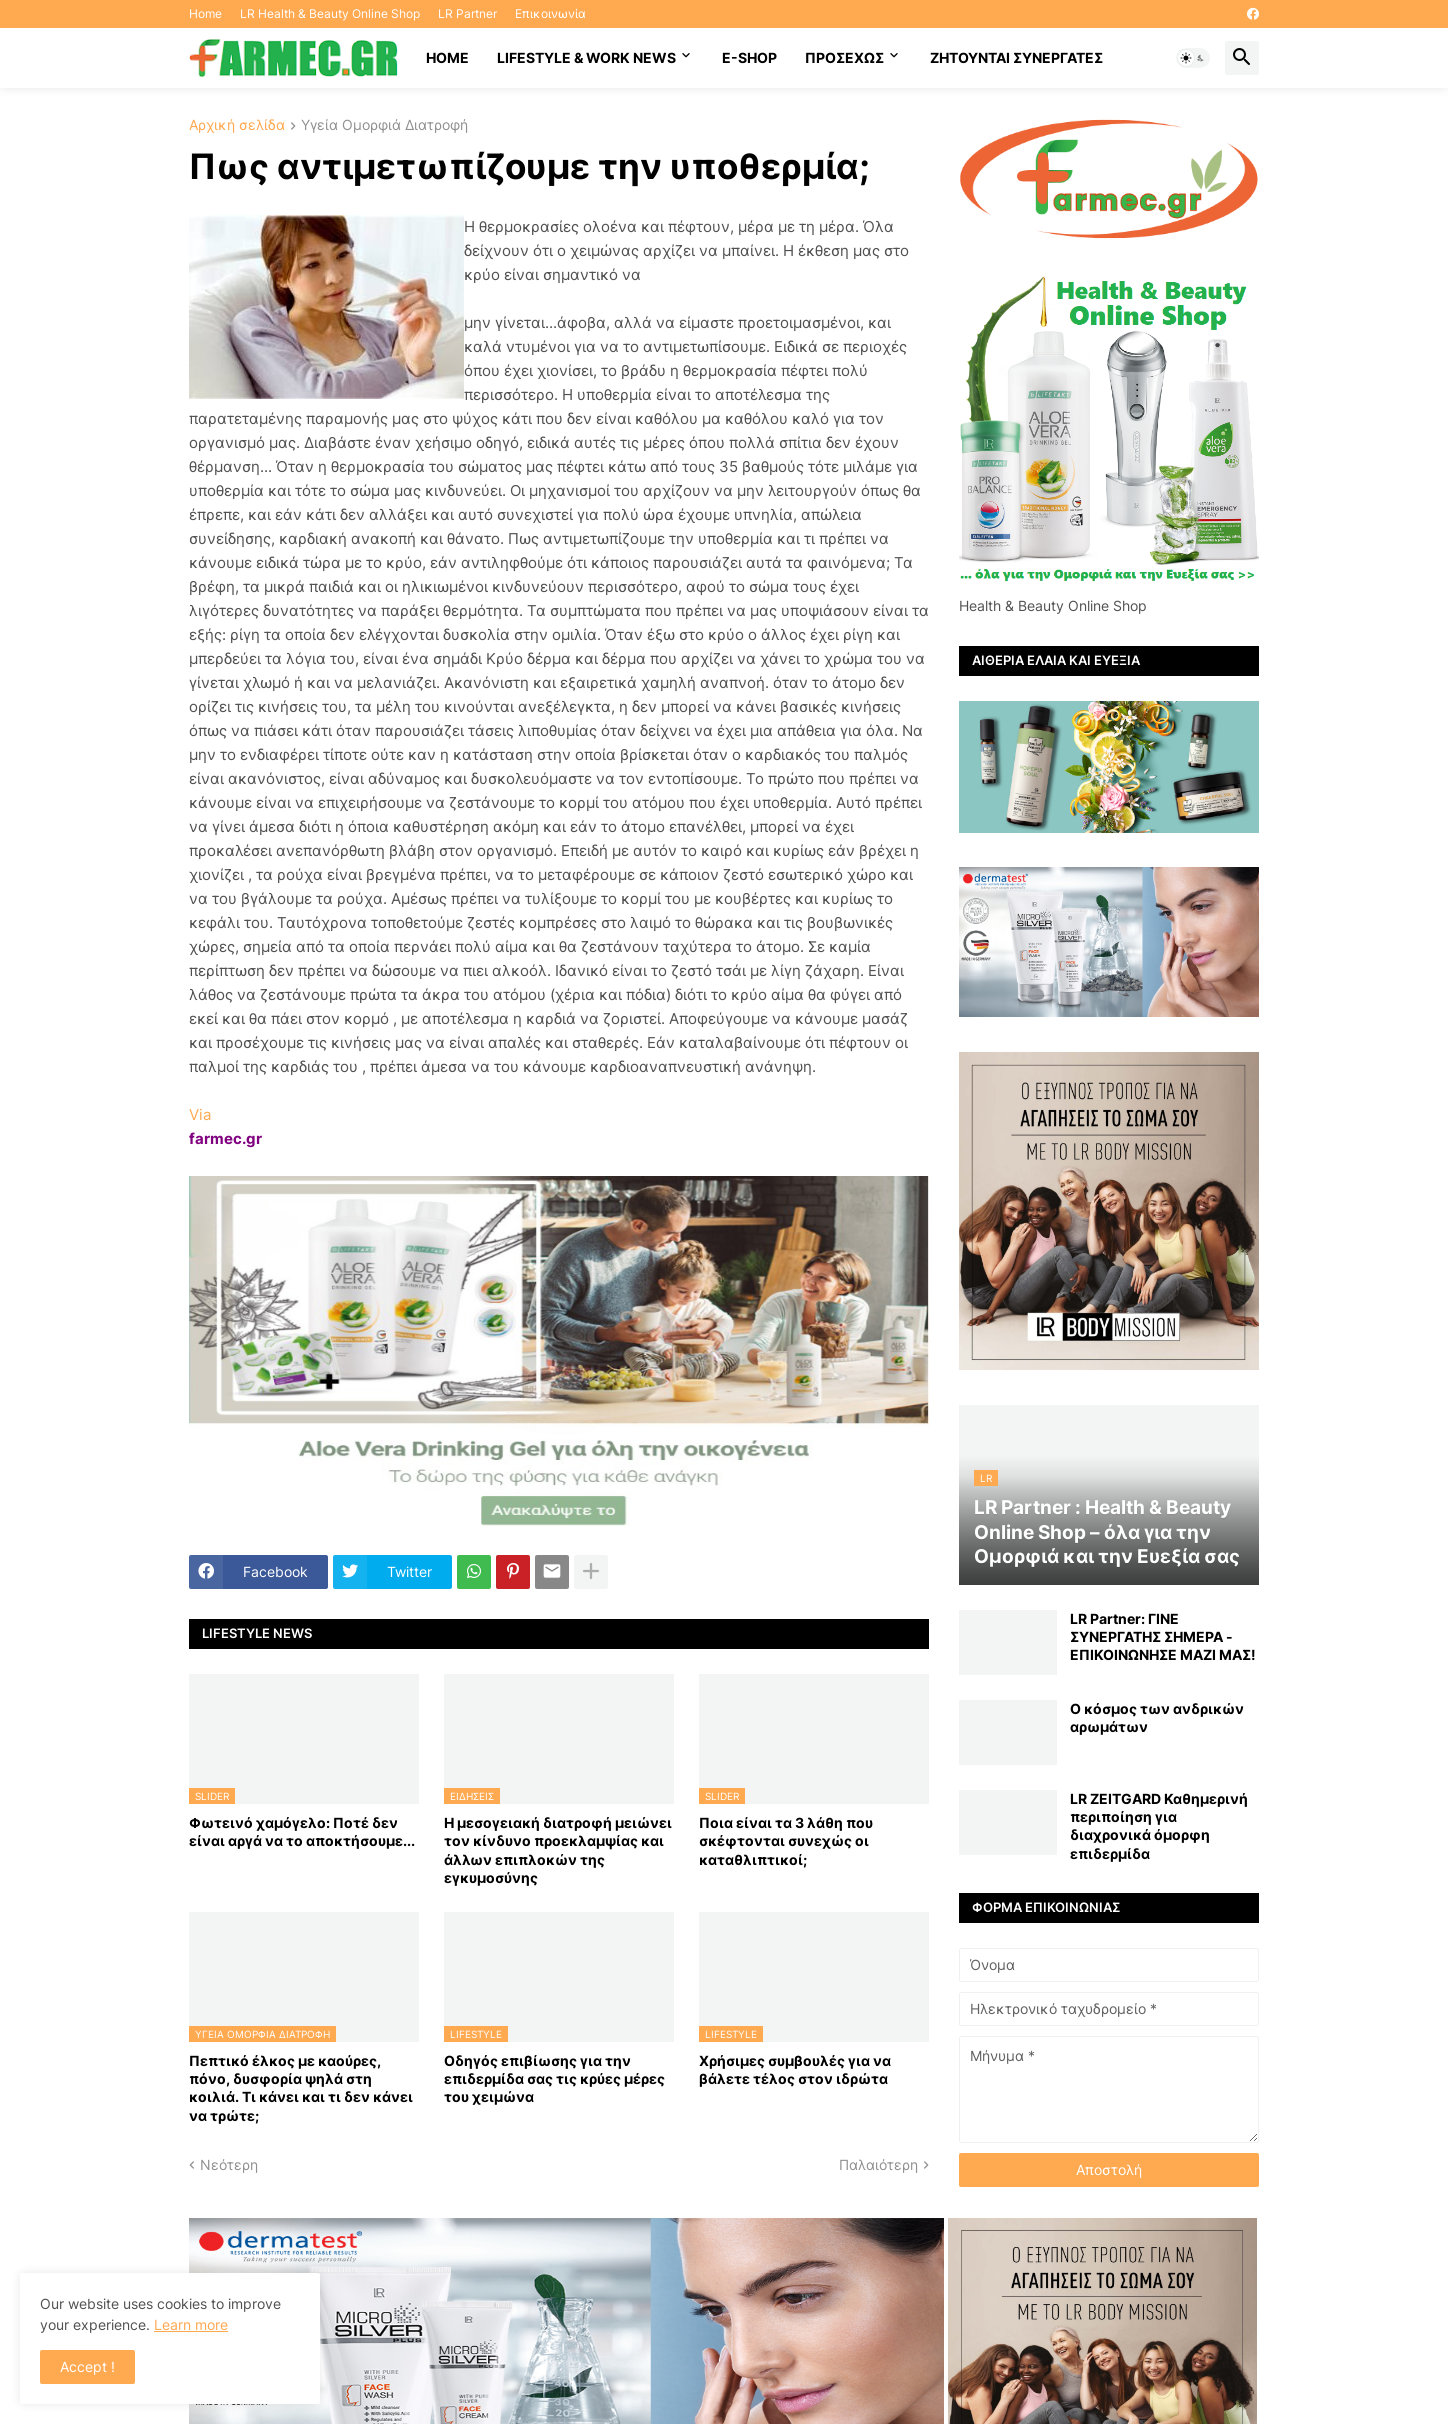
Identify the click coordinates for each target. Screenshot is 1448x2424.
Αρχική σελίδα (237, 125)
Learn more (191, 2324)
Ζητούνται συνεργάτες (1016, 57)
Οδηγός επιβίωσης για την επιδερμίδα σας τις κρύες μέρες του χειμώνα (554, 2078)
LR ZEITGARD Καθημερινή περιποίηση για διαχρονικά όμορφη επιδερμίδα (1159, 1826)
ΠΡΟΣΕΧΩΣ (844, 57)
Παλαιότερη (878, 2164)
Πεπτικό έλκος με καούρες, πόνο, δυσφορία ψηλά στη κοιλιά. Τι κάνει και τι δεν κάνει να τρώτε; (301, 2088)
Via (200, 1114)
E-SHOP (749, 57)
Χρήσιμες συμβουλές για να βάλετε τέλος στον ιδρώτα (795, 2069)
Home (205, 13)
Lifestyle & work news (586, 57)
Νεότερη (229, 2164)
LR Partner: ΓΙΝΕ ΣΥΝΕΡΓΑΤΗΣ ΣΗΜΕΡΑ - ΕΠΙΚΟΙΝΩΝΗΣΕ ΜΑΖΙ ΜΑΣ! (1163, 1636)
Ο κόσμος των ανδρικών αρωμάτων (1157, 1717)
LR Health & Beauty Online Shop (330, 13)
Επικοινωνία (550, 13)
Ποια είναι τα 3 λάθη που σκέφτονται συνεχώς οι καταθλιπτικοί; (786, 1840)
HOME (447, 57)
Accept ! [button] (87, 2366)
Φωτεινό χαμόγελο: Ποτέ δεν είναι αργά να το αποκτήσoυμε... (302, 1831)
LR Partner (467, 13)
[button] (1193, 58)
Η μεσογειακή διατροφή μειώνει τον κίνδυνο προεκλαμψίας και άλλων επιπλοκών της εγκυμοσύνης (558, 1850)
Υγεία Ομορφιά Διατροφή (384, 125)
